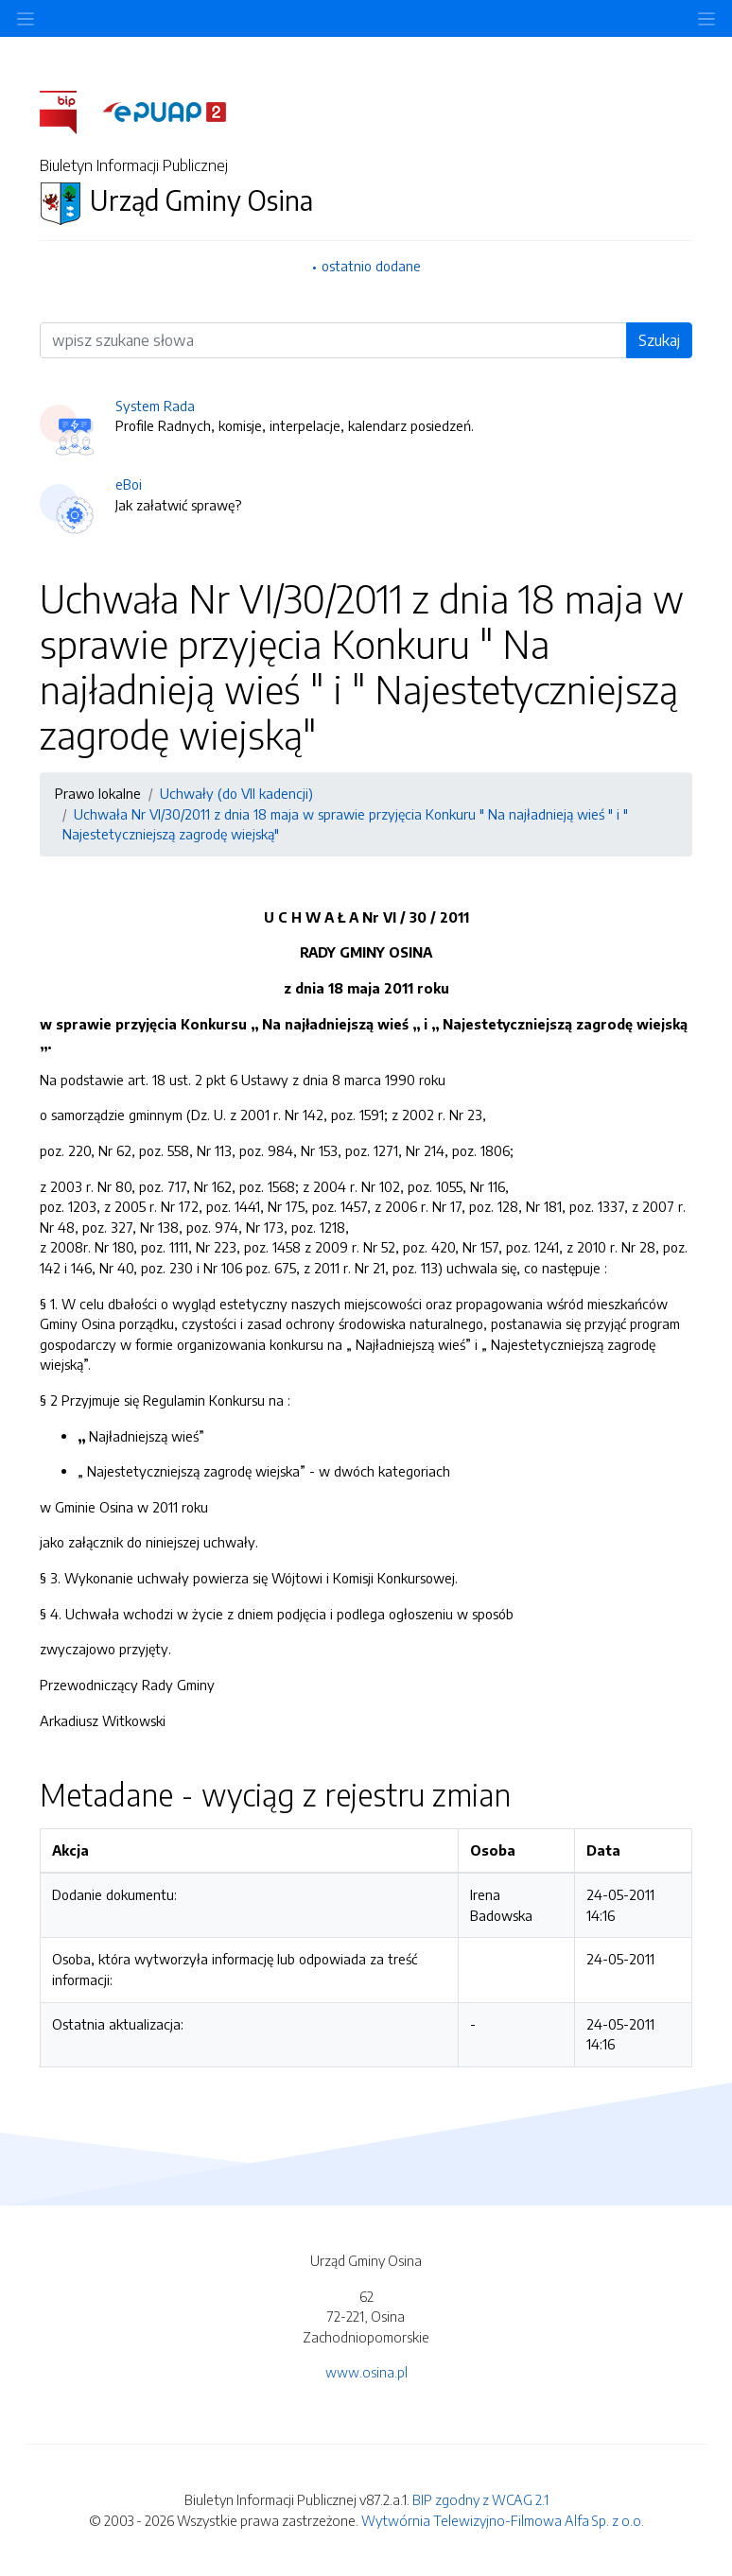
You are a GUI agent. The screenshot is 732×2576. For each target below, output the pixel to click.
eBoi (128, 484)
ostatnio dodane (371, 265)
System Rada (155, 405)
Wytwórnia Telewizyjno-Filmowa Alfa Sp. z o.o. (502, 2520)
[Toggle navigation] (706, 18)
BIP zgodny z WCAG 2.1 (480, 2499)
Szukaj (659, 340)
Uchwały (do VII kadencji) (236, 793)
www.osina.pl (366, 2371)
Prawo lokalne (98, 793)
